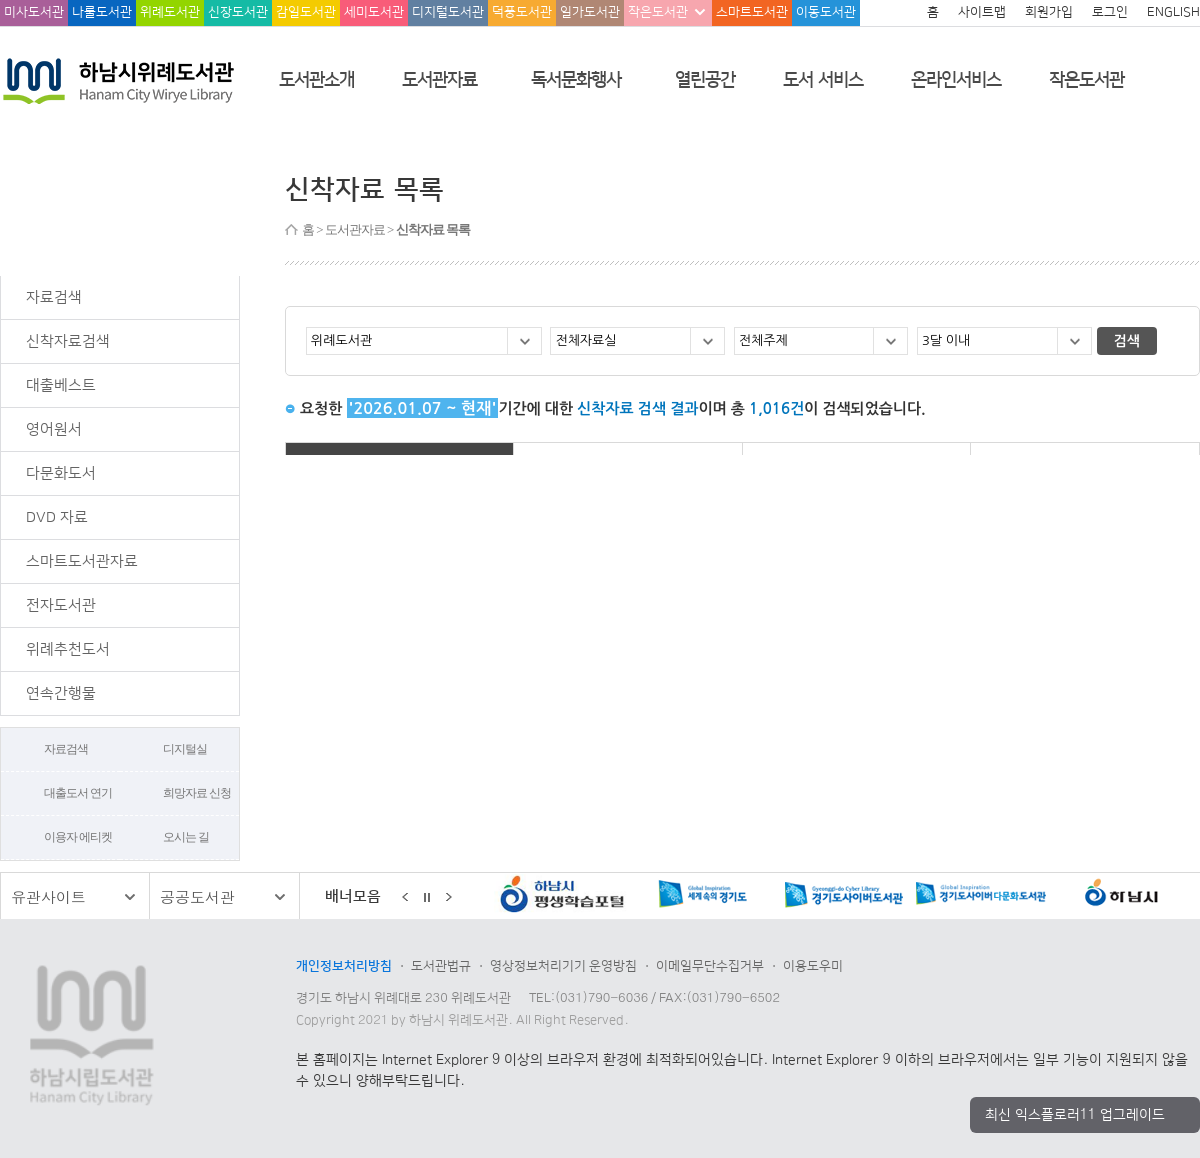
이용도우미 (813, 966)
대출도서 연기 (78, 793)
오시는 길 (186, 837)
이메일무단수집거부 (710, 966)
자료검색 (66, 749)
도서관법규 (441, 966)
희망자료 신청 (197, 793)
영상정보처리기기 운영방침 (563, 966)
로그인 (1110, 12)
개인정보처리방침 (344, 966)
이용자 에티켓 (78, 837)
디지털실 (185, 749)
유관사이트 (48, 896)
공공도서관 (197, 896)
